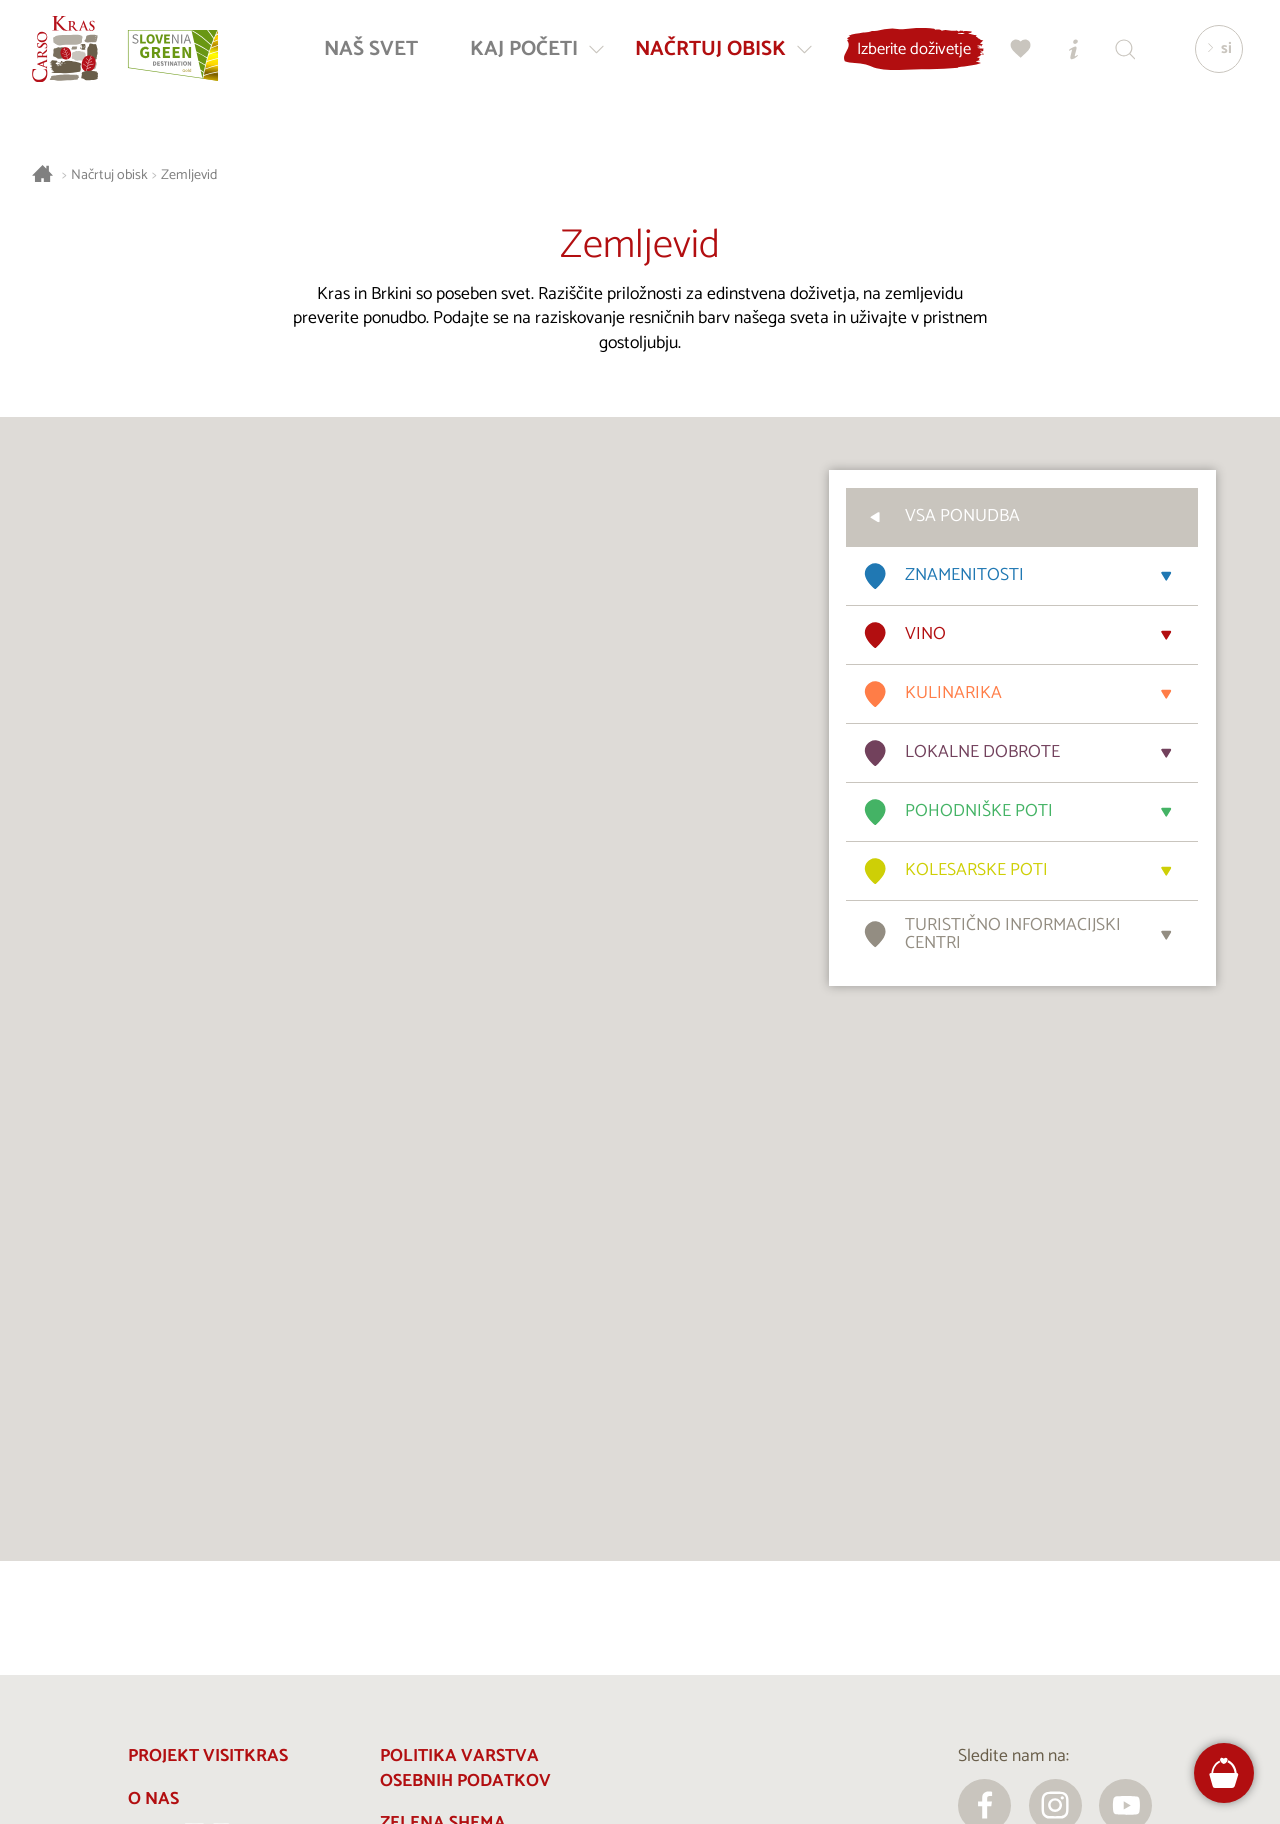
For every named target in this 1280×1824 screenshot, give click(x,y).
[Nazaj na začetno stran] (72, 56)
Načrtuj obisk (109, 175)
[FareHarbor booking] (1224, 1773)
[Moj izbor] (1015, 56)
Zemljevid (189, 175)
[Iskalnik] (1119, 56)
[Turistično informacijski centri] (1067, 56)
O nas (153, 1799)
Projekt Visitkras (208, 1756)
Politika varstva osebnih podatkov (465, 1769)
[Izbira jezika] (1213, 56)
